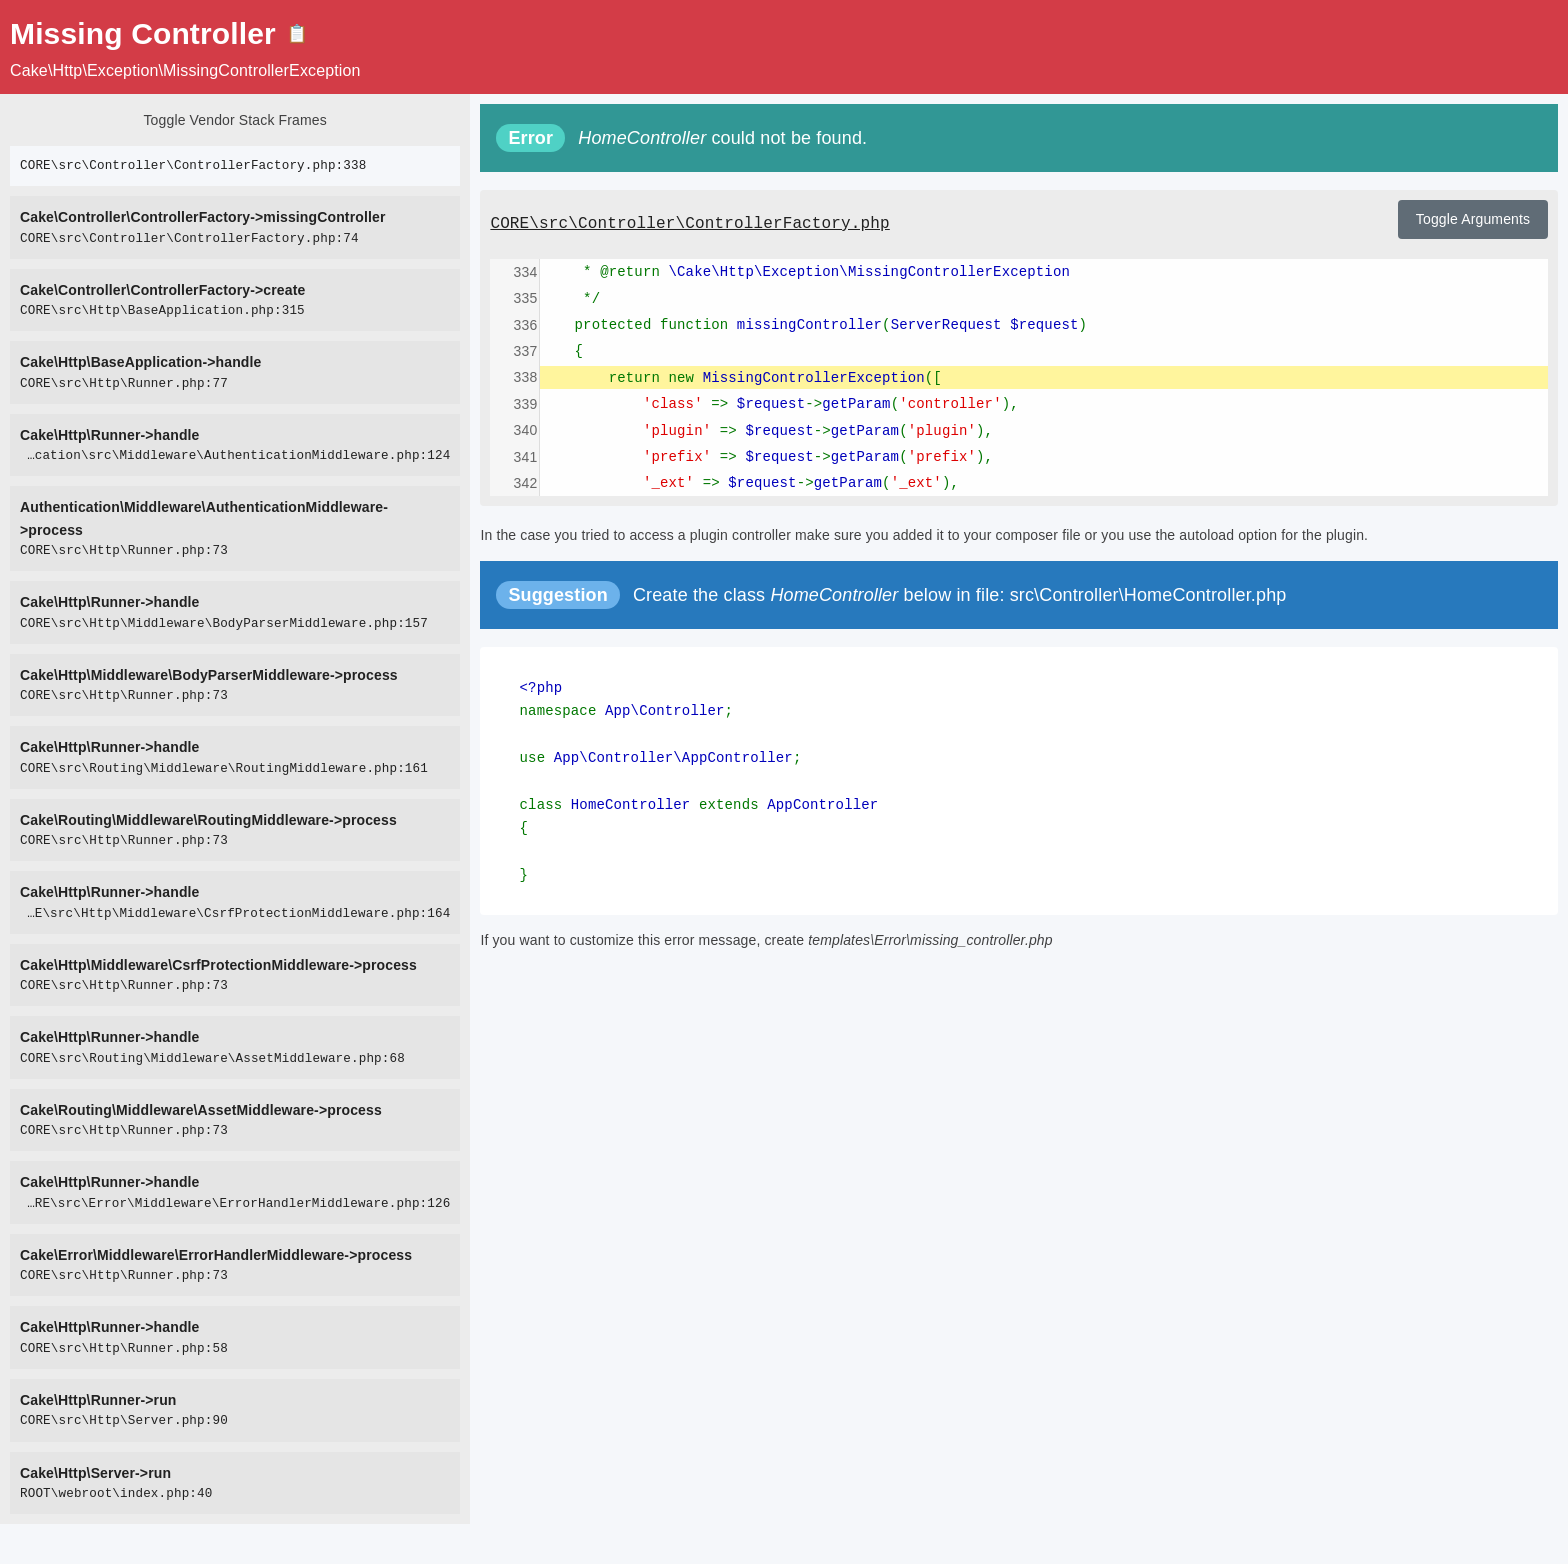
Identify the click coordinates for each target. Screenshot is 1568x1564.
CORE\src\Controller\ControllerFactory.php (689, 224)
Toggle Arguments (1473, 219)
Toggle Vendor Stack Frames (234, 120)
